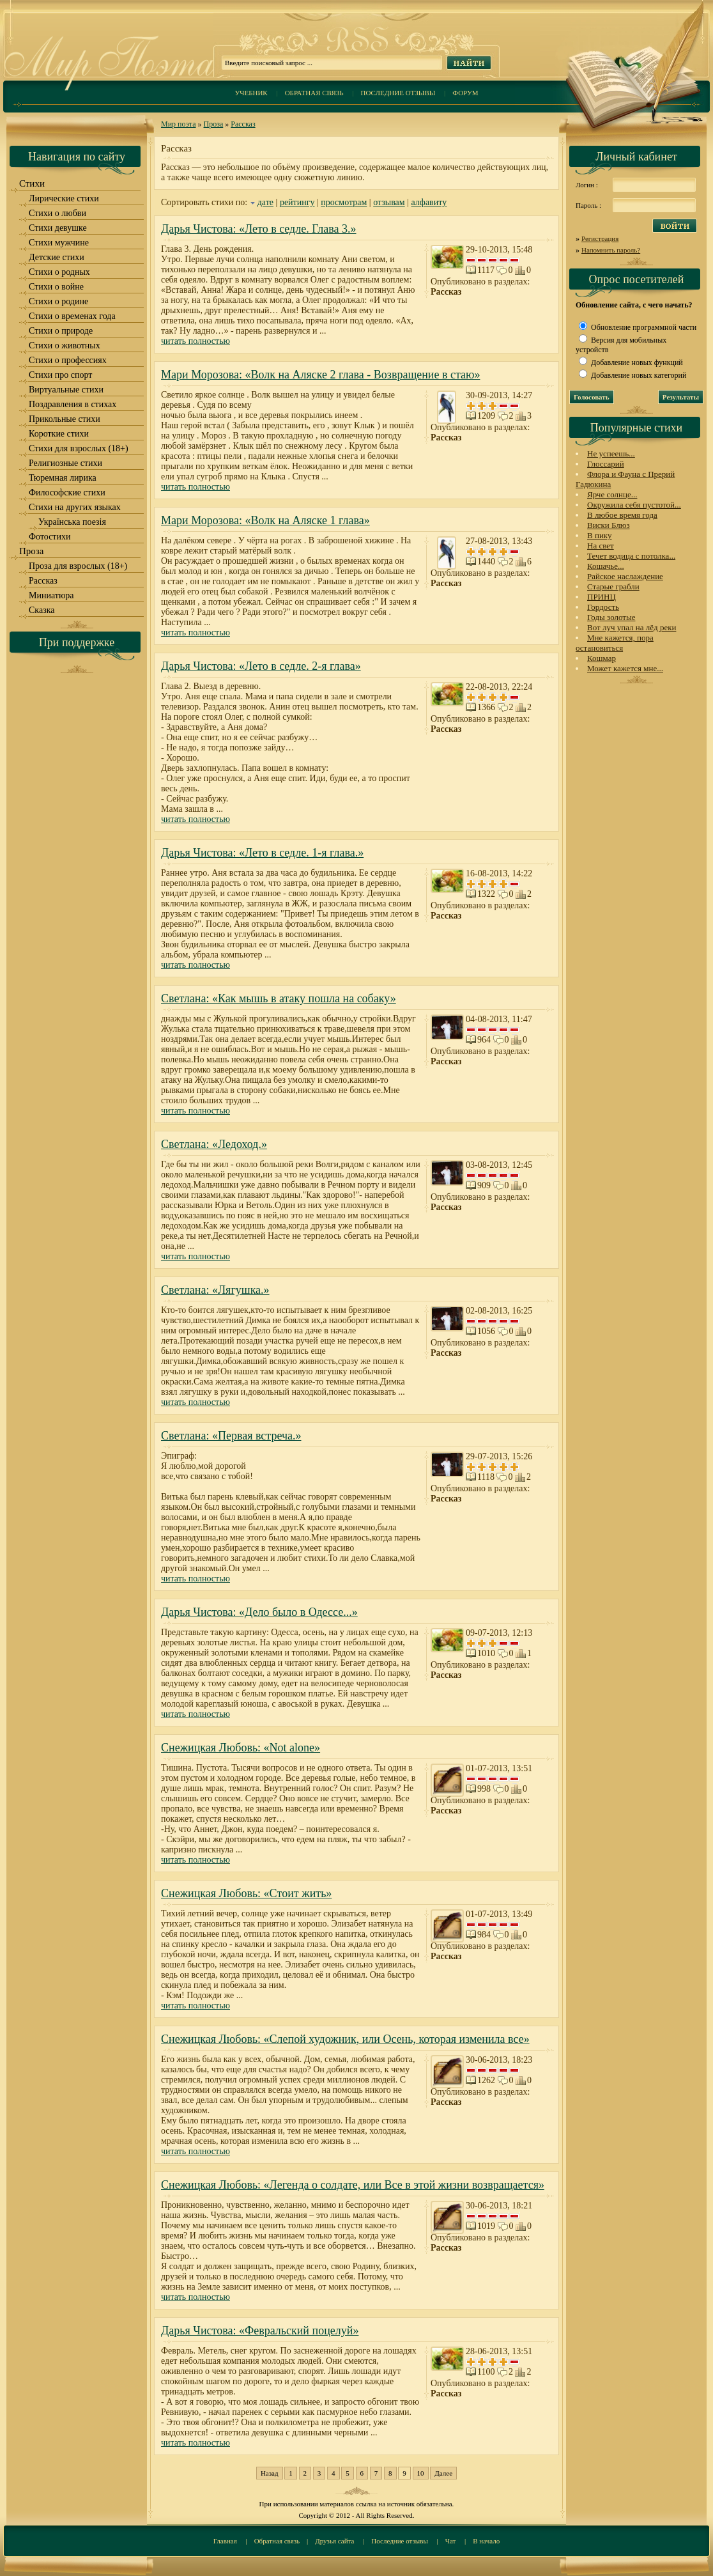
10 (420, 2473)
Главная (225, 2541)
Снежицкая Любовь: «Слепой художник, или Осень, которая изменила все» (345, 2039)
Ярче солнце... (612, 494)
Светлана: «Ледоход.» (214, 1144)
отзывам (389, 202)
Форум (465, 93)
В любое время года (622, 515)
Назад (270, 2473)
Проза (214, 124)
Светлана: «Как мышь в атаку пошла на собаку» (278, 998)
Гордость (603, 607)
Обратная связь (314, 93)
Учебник (250, 93)
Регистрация (599, 238)
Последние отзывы (398, 93)
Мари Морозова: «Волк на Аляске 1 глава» (265, 520)
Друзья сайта (334, 2541)
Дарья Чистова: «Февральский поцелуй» (259, 2330)
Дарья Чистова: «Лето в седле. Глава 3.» (258, 228)
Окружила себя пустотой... (634, 504)
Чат (450, 2541)
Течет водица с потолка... (631, 556)
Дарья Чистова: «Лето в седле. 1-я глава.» (262, 852)
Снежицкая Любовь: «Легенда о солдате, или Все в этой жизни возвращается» (352, 2184)
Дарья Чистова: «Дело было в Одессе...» (259, 1612)
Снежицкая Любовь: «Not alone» (240, 1747)
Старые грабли (613, 586)
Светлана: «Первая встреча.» (231, 1435)
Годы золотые (611, 617)
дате (265, 202)
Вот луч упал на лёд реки (631, 627)
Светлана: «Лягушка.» (215, 1290)
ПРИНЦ (601, 596)
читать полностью (195, 341)
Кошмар (601, 658)
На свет (600, 545)
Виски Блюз (608, 525)
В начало (486, 2541)
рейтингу (297, 202)
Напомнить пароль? (610, 250)
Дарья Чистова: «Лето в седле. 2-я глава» (261, 666)
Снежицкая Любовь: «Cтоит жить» (246, 1893)
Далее (443, 2473)
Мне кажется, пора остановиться (615, 643)
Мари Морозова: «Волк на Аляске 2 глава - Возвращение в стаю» (320, 374)
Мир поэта (178, 124)
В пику (599, 535)
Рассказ (243, 124)
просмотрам (344, 202)
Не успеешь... (611, 453)
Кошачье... (605, 566)
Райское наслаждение (625, 576)
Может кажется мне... (625, 668)
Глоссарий (605, 464)
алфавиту (429, 202)
